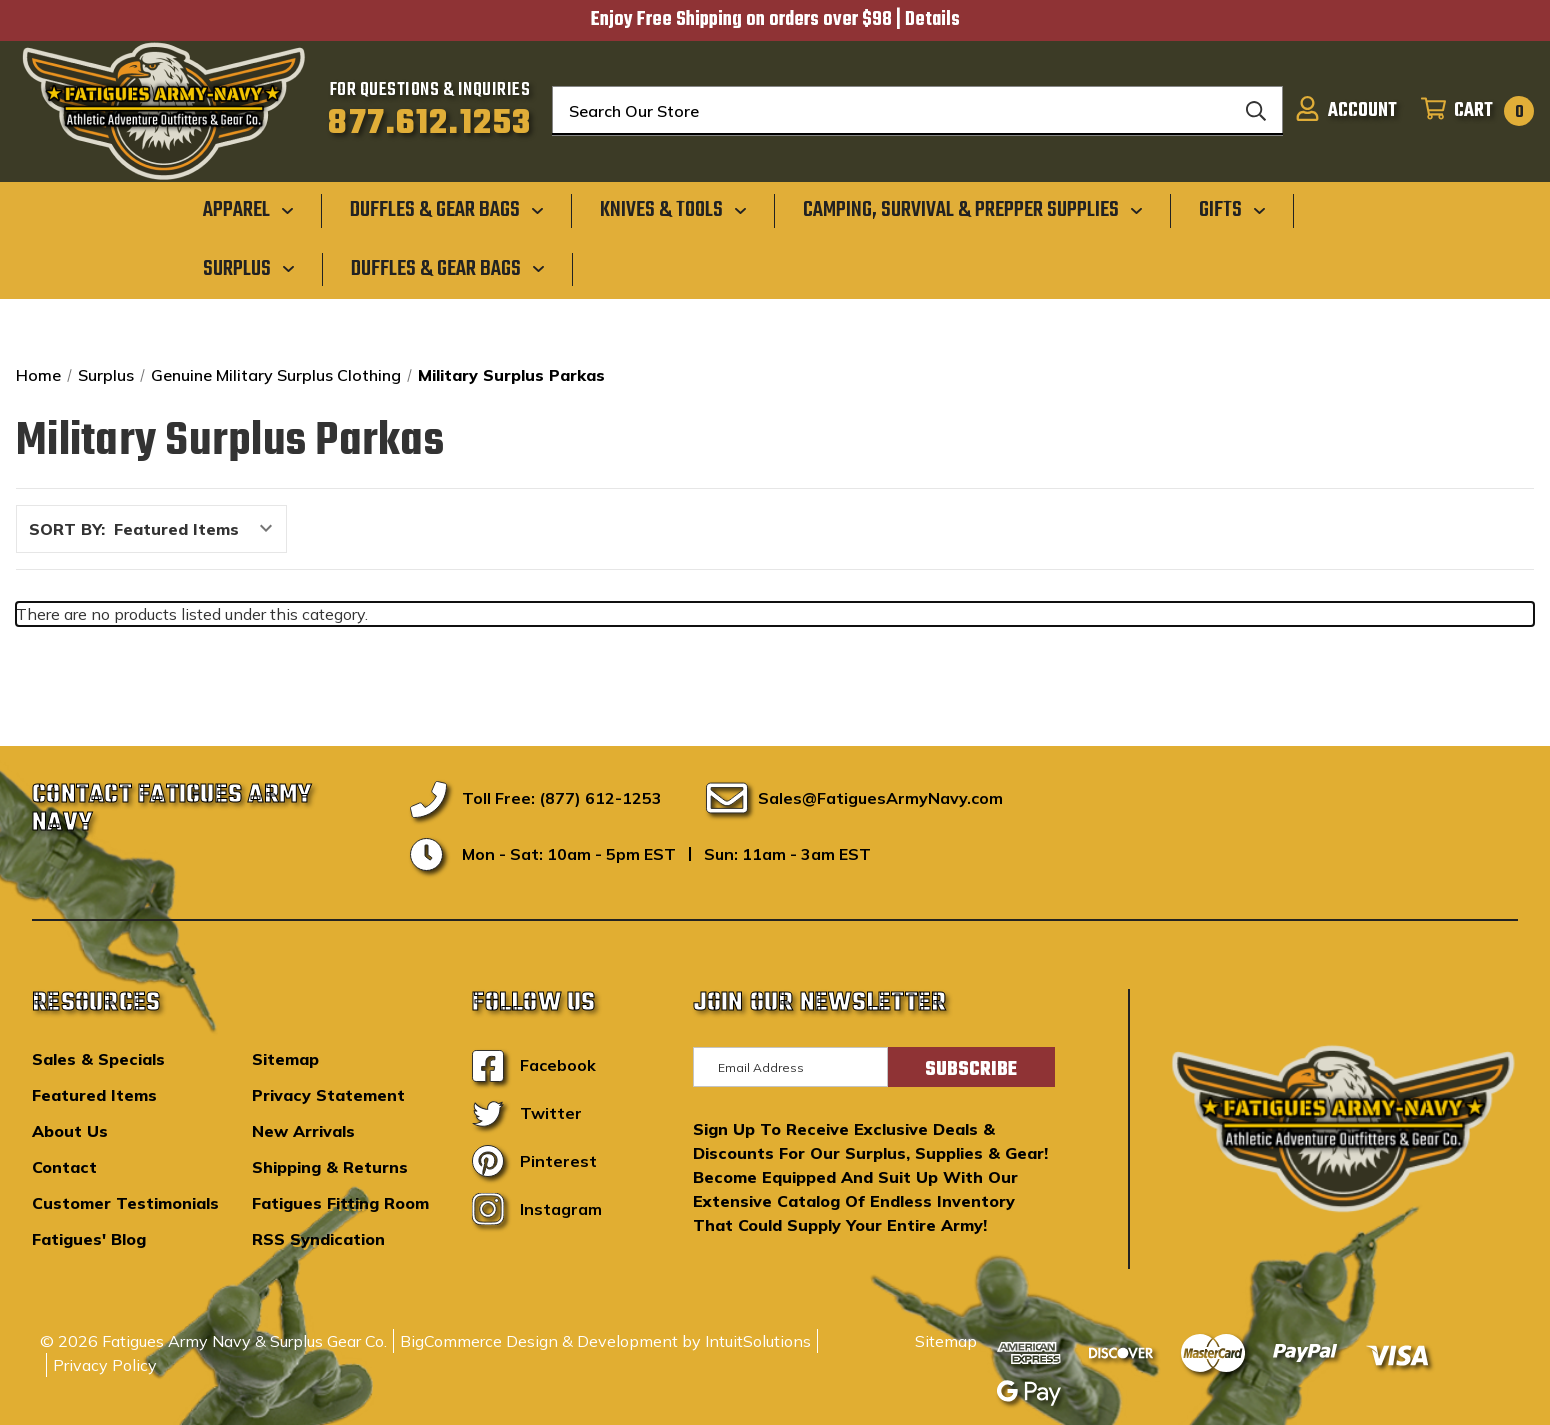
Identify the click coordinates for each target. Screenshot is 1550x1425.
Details (932, 20)
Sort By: (67, 529)
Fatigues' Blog (89, 1239)
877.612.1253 (429, 124)
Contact (64, 1167)
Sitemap (285, 1059)
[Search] (1256, 111)
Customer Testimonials (125, 1203)
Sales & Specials (98, 1059)
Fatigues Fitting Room (340, 1203)
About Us (70, 1131)
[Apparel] (248, 210)
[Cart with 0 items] (1471, 111)
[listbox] (198, 529)
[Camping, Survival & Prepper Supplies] (973, 210)
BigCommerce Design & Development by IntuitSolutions (605, 1341)
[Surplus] (249, 268)
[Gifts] (1232, 210)
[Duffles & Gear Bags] (447, 210)
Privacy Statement (328, 1095)
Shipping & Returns (330, 1167)
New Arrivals (303, 1131)
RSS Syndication (318, 1239)
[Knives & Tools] (673, 210)
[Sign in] (1346, 111)
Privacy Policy (105, 1365)
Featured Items (94, 1095)
